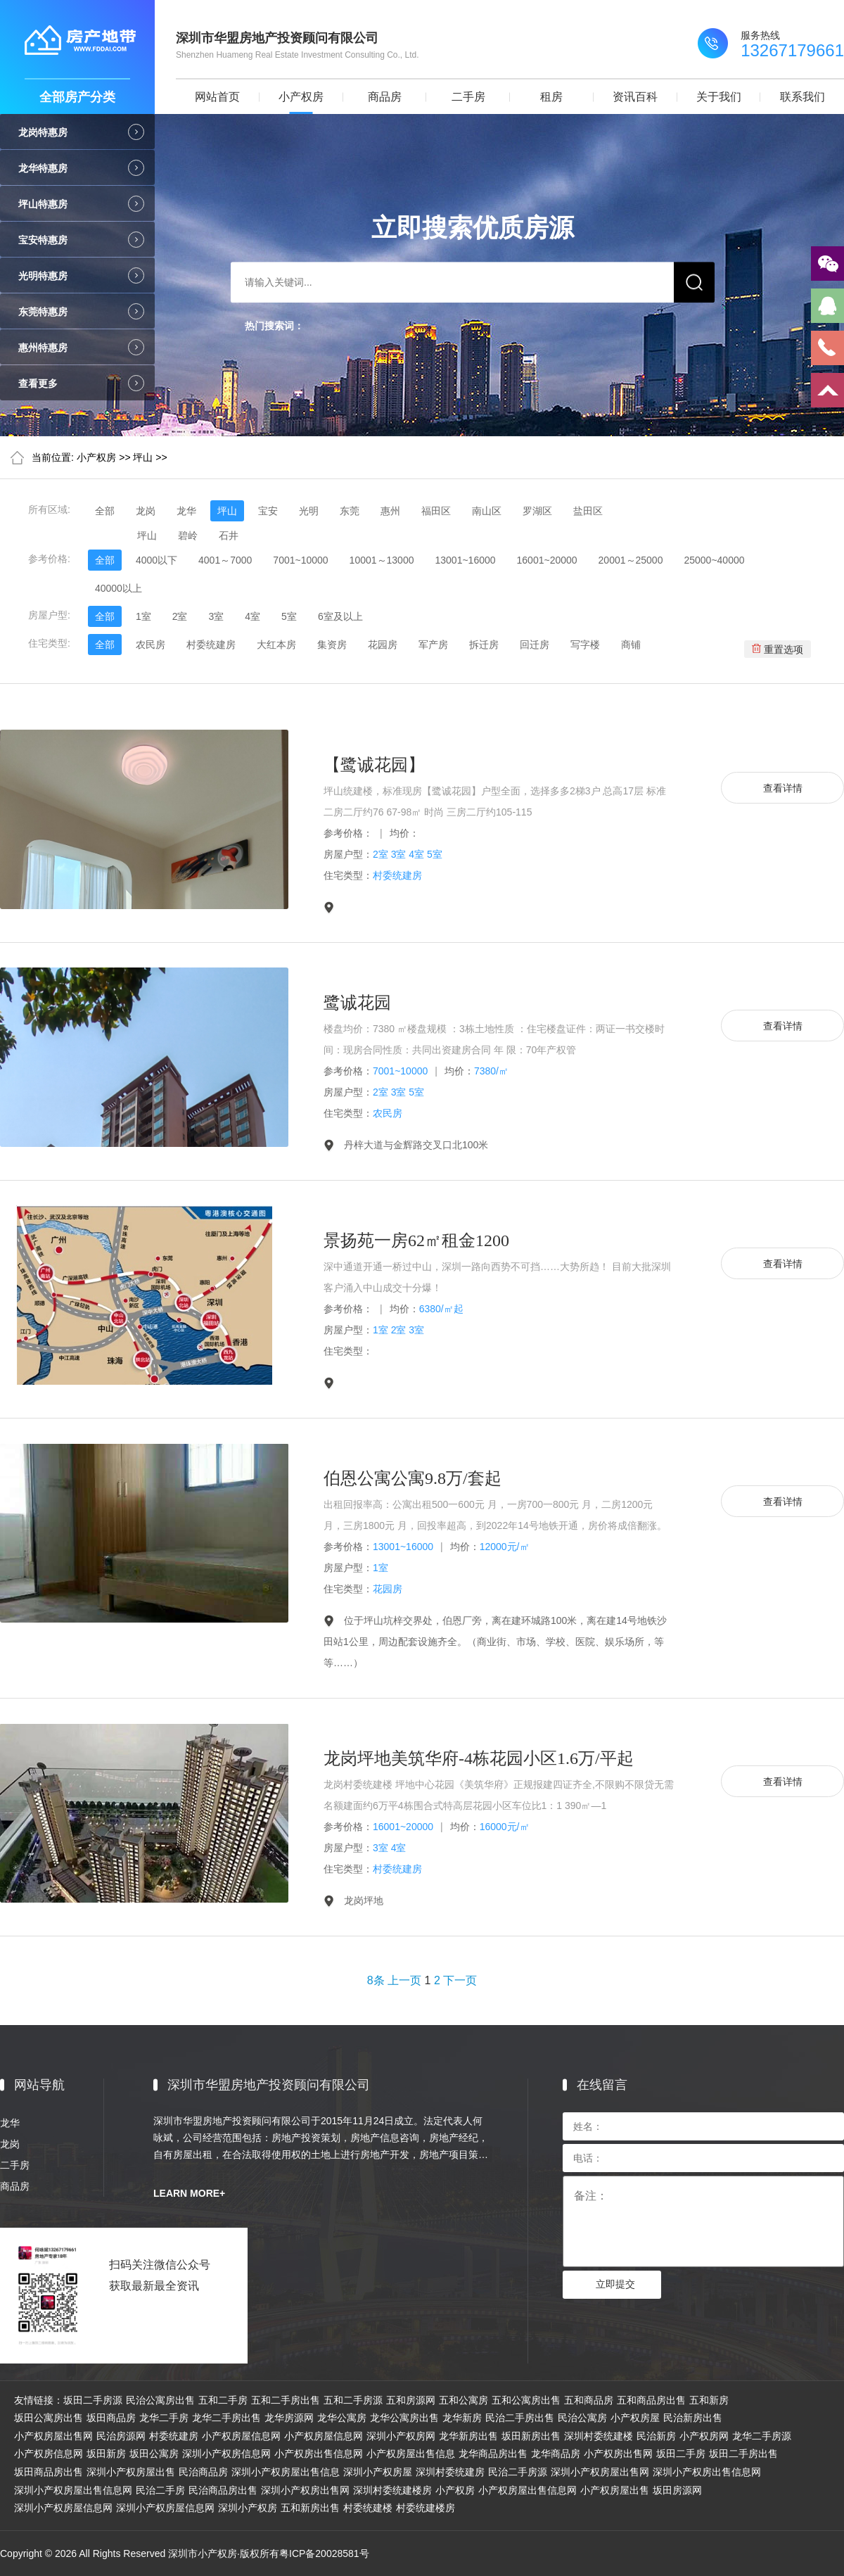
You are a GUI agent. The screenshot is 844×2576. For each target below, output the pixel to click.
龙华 (186, 510)
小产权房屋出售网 (53, 2436)
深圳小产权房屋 (377, 2472)
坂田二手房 (680, 2453)
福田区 (436, 510)
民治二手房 (160, 2490)
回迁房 (534, 644)
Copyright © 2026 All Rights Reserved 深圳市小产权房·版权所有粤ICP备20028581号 (184, 2553)
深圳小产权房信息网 (226, 2453)
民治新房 (656, 2436)
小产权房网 (704, 2436)
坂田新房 (106, 2453)
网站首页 (217, 97)
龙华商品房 (555, 2453)
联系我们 (802, 97)
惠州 (390, 510)
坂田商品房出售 (48, 2472)
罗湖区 (537, 510)
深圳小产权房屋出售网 (600, 2472)
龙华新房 (462, 2418)
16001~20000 (547, 560)
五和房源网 (410, 2400)
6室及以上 (340, 616)
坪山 (143, 457)
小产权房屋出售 (614, 2490)
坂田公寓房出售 (48, 2418)
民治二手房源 (517, 2472)
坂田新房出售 (531, 2436)
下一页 (460, 1980)
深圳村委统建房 (450, 2472)
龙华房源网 (289, 2418)
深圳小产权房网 (400, 2436)
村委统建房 (211, 644)
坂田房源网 (677, 2490)
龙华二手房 (163, 2418)
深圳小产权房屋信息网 (63, 2508)
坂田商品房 (111, 2418)
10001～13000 (382, 560)
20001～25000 (631, 560)
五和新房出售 (310, 2508)
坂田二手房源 (92, 2400)
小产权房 (301, 97)
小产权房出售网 (618, 2453)
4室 (252, 616)
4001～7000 (225, 560)
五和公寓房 (463, 2400)
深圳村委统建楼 (598, 2436)
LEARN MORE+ (189, 2193)
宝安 (268, 510)
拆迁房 (484, 644)
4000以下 (156, 560)
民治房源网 (121, 2436)
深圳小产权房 (247, 2508)
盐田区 (588, 510)
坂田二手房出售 (743, 2453)
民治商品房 (203, 2472)
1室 (143, 616)
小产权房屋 (635, 2418)
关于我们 (718, 97)
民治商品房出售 (222, 2490)
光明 (309, 510)
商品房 (385, 97)
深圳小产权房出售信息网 (707, 2472)
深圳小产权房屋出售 (131, 2472)
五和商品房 (588, 2400)
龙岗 (145, 510)
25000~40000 (714, 560)
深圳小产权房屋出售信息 (285, 2472)
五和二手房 (223, 2400)
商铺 (631, 644)
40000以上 (118, 588)
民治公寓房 (582, 2418)
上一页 (404, 1980)
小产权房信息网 (48, 2453)
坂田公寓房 (154, 2453)
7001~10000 (300, 560)
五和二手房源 (353, 2400)
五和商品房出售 (651, 2400)
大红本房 (276, 644)
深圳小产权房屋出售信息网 (73, 2490)
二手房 (468, 97)
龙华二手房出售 (226, 2418)
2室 (180, 616)
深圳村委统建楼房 (392, 2490)
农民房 (150, 644)
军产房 (433, 644)
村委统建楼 (367, 2508)
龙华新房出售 (468, 2436)
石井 (228, 535)
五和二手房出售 (285, 2400)
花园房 (382, 644)
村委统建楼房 (425, 2508)
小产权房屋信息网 (241, 2436)
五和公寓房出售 (526, 2400)
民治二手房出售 (519, 2418)
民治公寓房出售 (160, 2400)
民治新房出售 (692, 2418)
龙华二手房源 (761, 2436)
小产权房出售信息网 (318, 2453)
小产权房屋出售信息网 (527, 2490)
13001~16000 (465, 560)
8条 (376, 1980)
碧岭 (188, 535)
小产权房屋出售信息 (410, 2453)
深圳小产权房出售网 (305, 2490)
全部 (105, 510)
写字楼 (585, 644)
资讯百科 (635, 97)
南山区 (486, 510)
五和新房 (709, 2400)
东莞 (349, 510)
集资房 (332, 644)
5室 (289, 616)
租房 (551, 97)
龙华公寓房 (341, 2418)
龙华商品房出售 (493, 2453)
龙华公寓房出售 (404, 2418)
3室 (216, 616)
